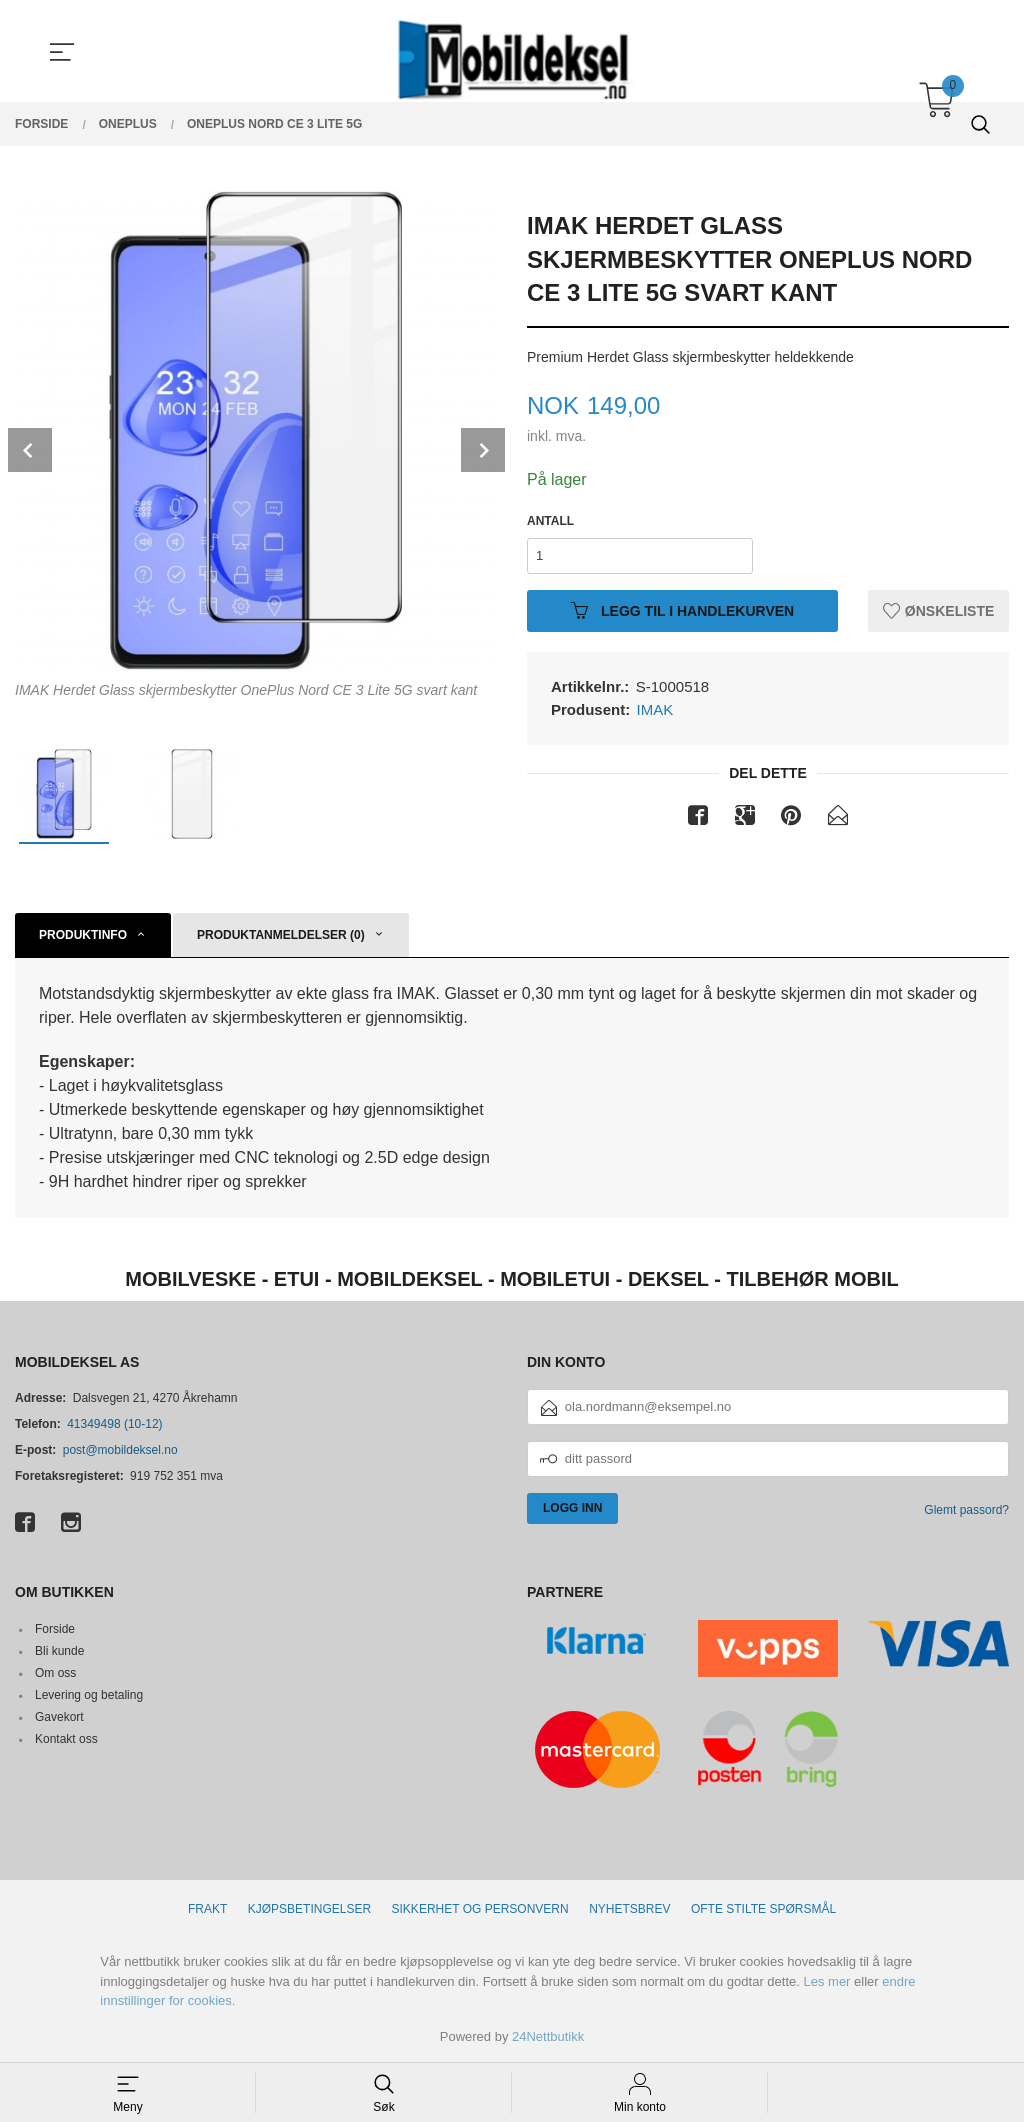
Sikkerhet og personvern (480, 1909)
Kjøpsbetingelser (309, 1909)
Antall (550, 521)
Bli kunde (59, 1651)
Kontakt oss (66, 1739)
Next (483, 450)
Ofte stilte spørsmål (763, 1909)
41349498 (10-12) (114, 1424)
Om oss (55, 1673)
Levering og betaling (89, 1695)
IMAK (655, 709)
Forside (55, 1629)
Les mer (826, 1981)
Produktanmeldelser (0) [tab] (281, 935)
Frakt (207, 1909)
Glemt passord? (966, 1510)
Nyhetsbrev (629, 1909)
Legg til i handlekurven (682, 611)
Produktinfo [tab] (83, 935)
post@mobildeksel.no (120, 1450)
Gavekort (59, 1717)
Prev (30, 450)
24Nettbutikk (548, 2036)
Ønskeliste (938, 611)
